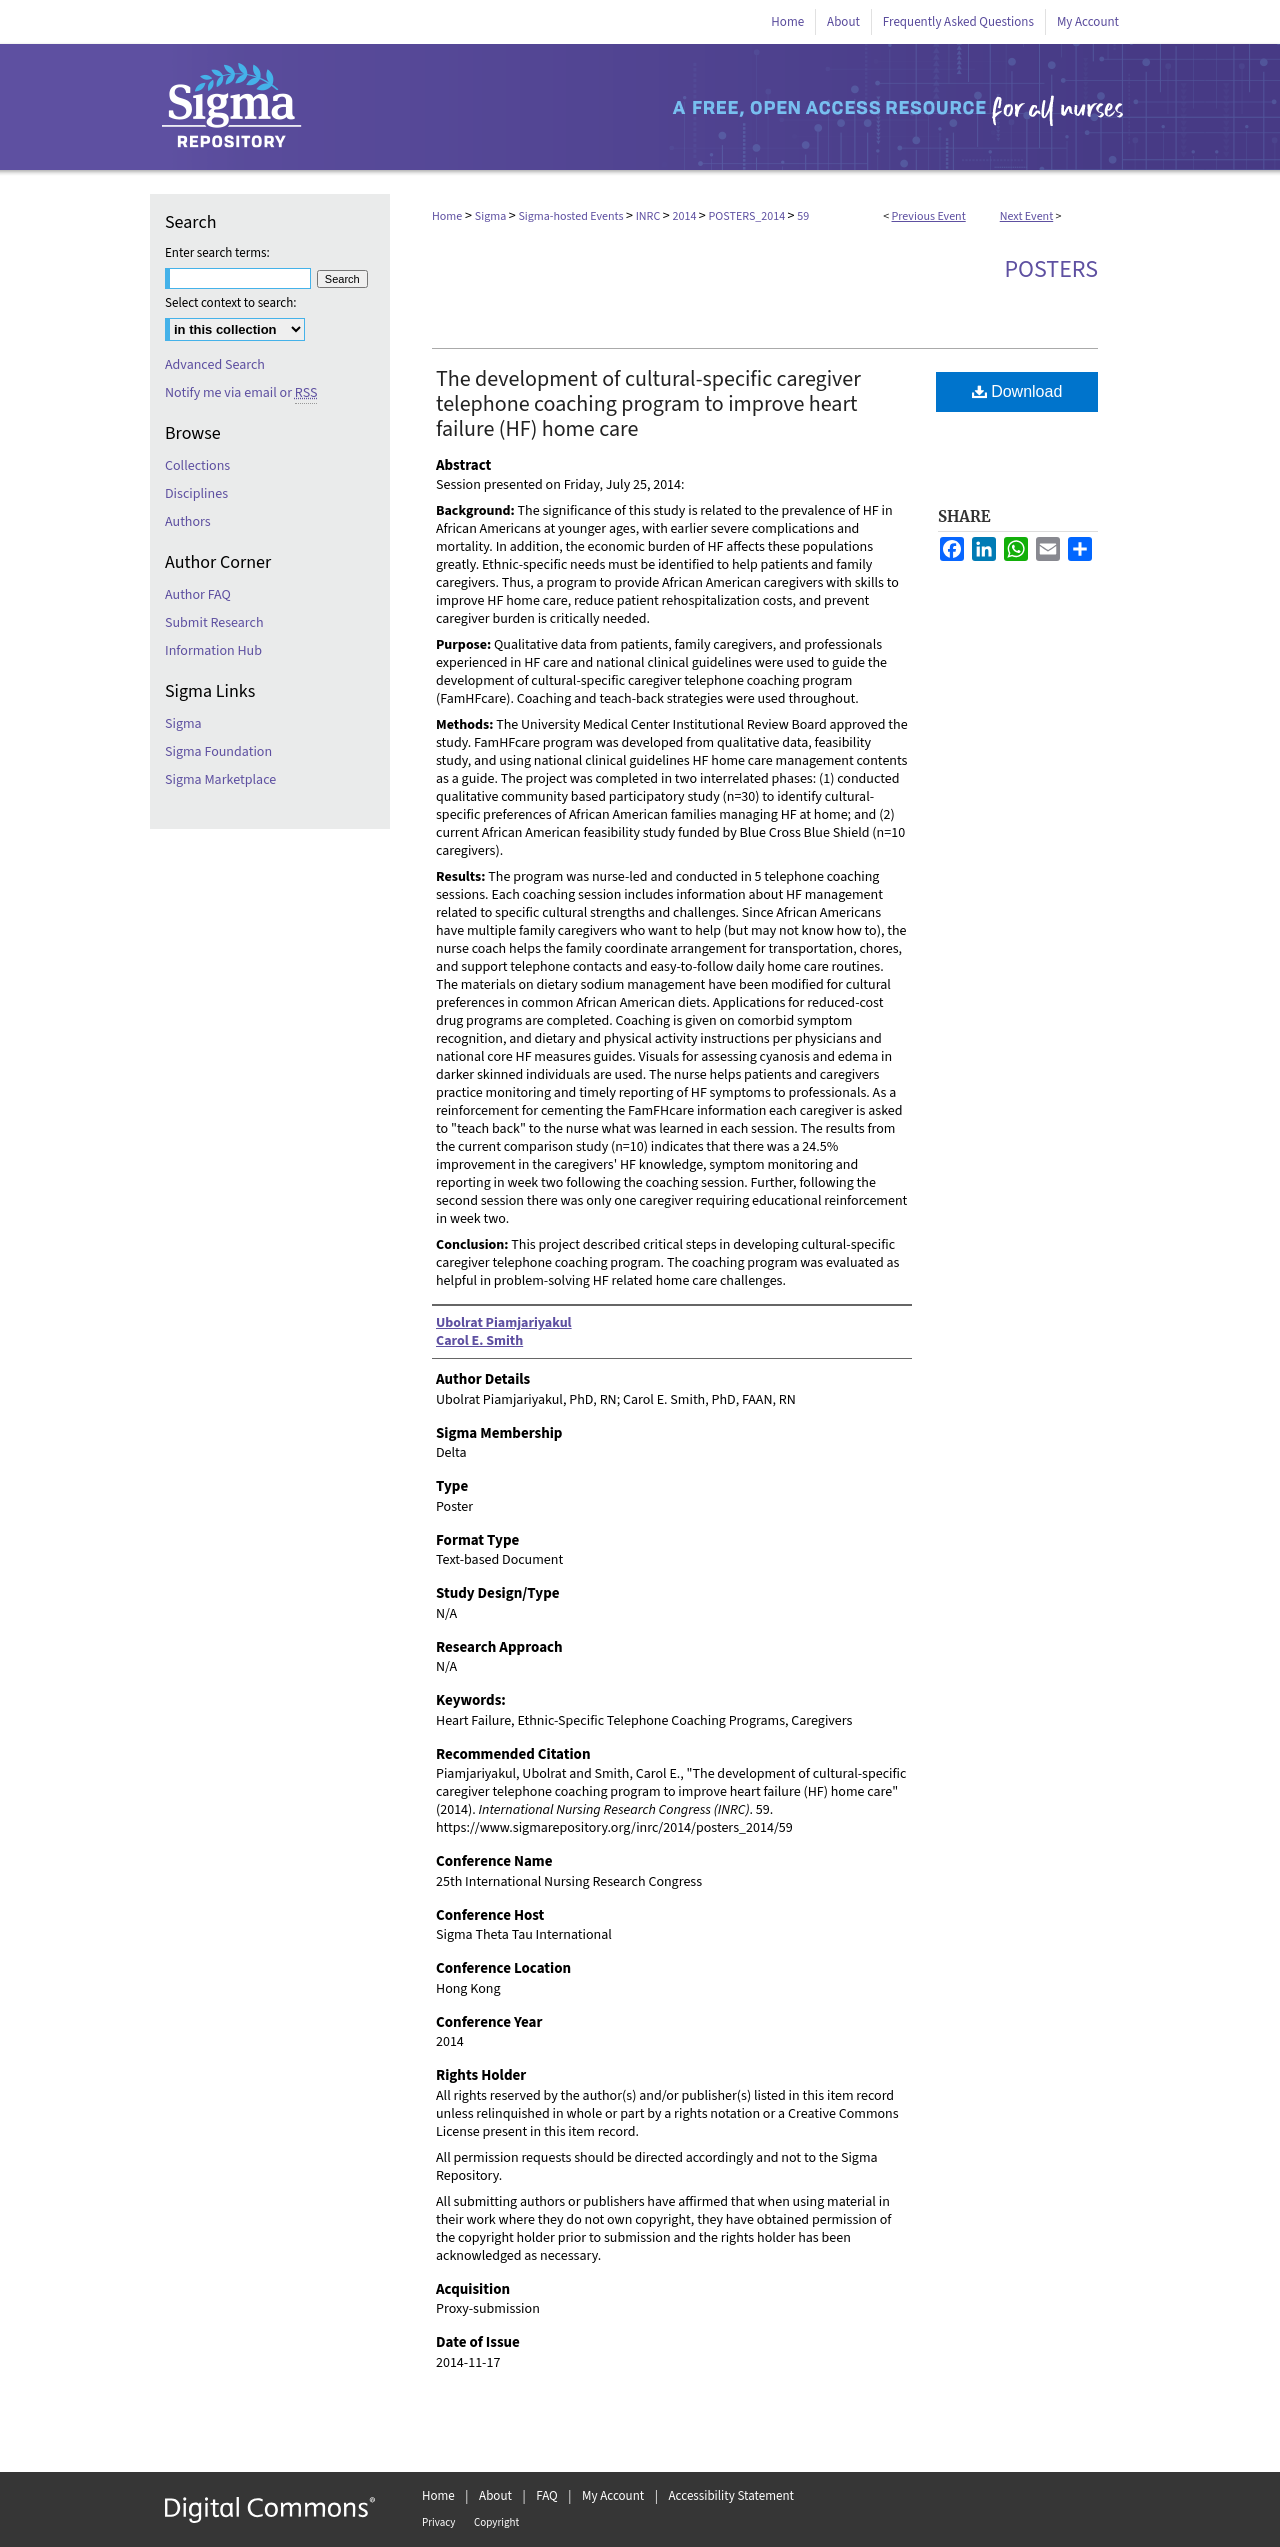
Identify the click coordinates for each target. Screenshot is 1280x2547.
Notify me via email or (241, 393)
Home (447, 216)
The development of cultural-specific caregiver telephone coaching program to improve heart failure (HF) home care (648, 404)
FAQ (547, 2496)
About (495, 2496)
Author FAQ (198, 595)
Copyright (496, 2522)
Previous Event (929, 216)
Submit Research (214, 623)
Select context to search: (231, 303)
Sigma (492, 216)
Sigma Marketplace (220, 780)
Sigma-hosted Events (571, 216)
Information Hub (213, 651)
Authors (188, 522)
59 (803, 216)
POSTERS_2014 (748, 216)
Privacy (438, 2522)
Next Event (1027, 216)
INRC (649, 216)
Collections (197, 466)
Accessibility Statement (731, 2496)
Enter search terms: (217, 253)
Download (1017, 391)
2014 (685, 216)
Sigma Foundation (218, 752)
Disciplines (196, 494)
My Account (613, 2496)
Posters (1051, 269)
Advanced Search (215, 365)
